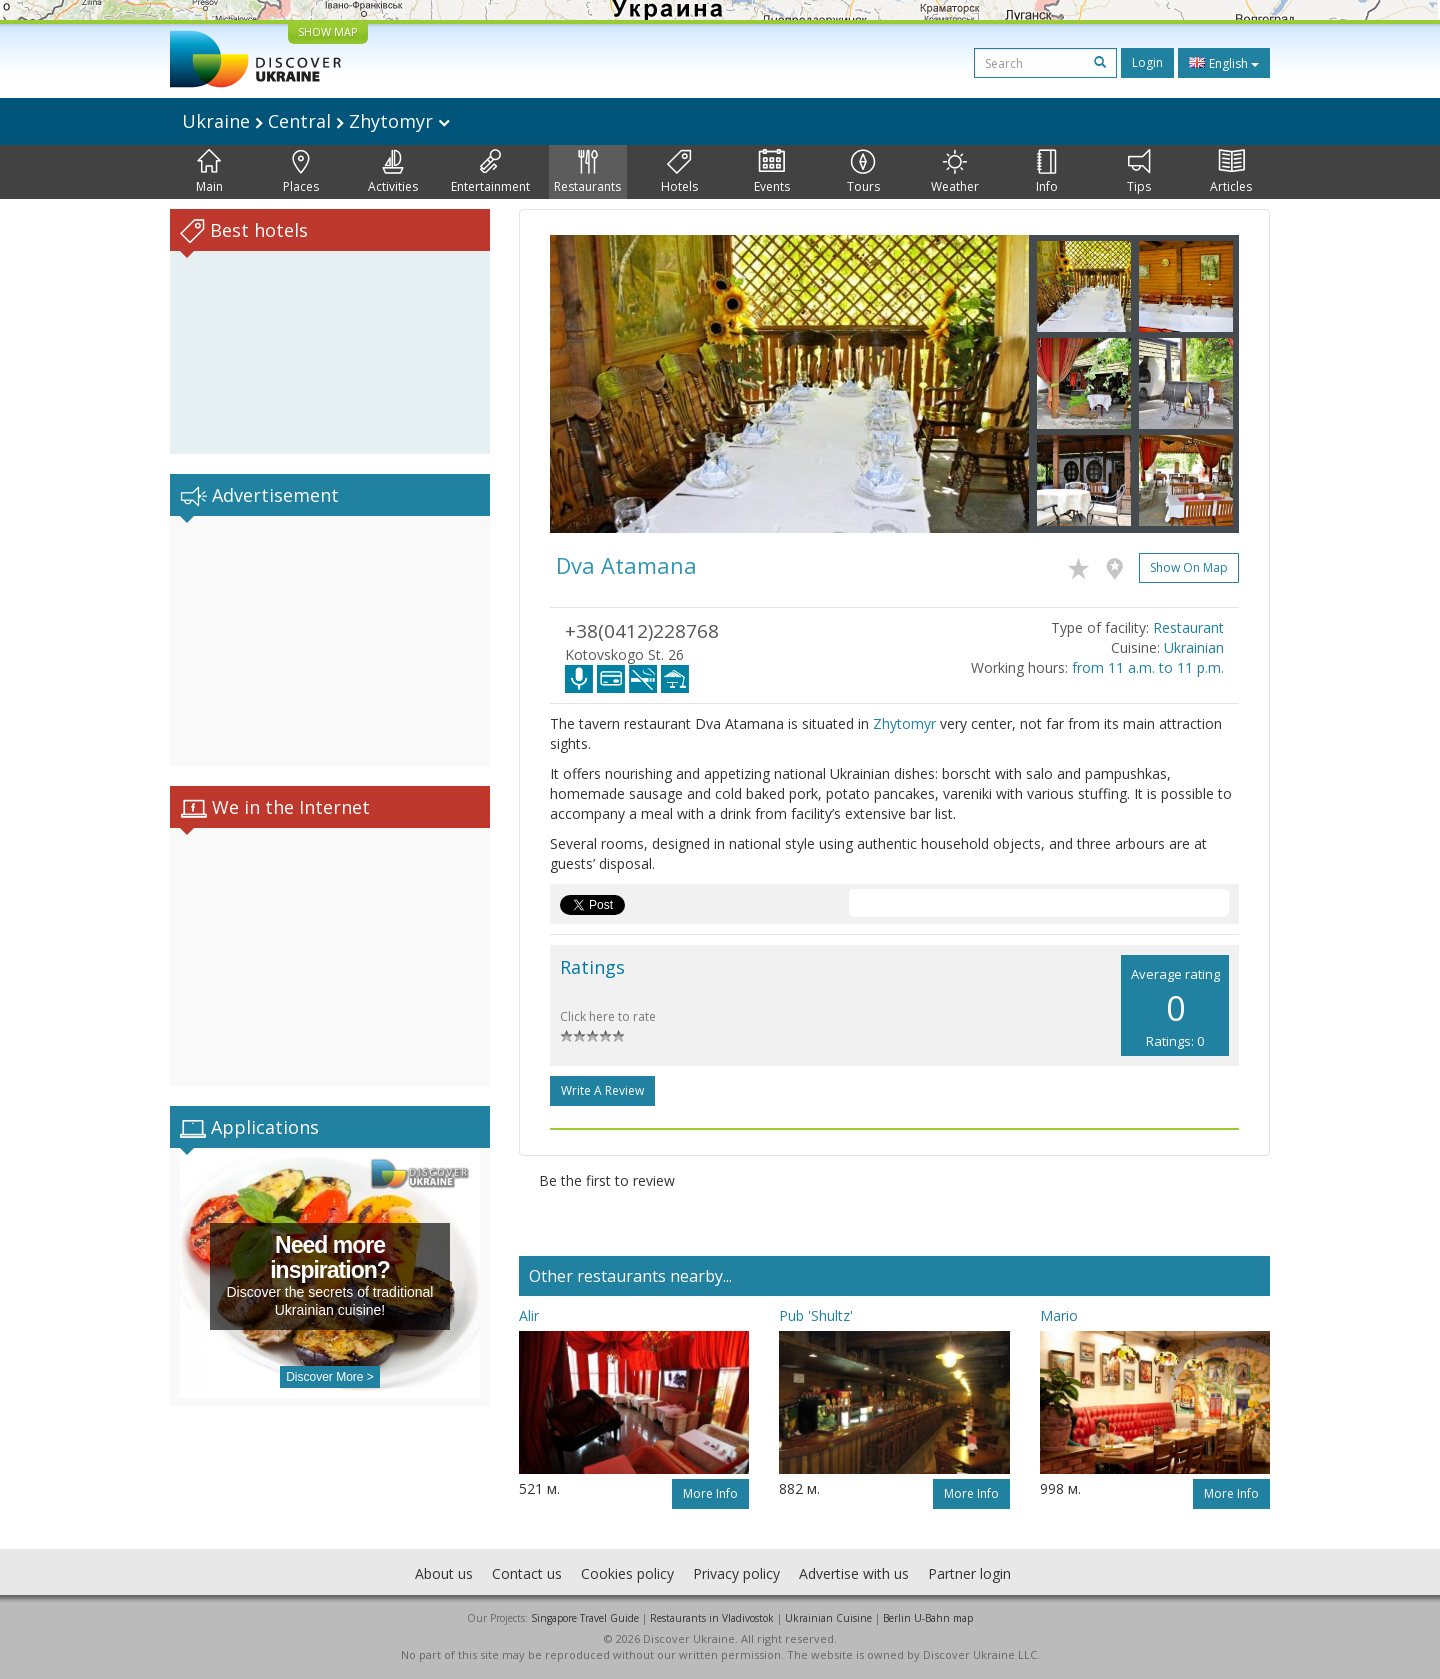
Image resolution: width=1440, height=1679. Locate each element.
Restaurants (587, 172)
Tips (1139, 172)
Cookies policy (627, 1573)
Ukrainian (1194, 647)
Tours (863, 172)
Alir (529, 1315)
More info (710, 1493)
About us (444, 1573)
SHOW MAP (328, 31)
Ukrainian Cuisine (828, 1618)
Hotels (679, 172)
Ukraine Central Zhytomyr (316, 121)
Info (1047, 172)
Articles (1231, 172)
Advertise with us (854, 1573)
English (1224, 63)
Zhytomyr (904, 723)
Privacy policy (736, 1573)
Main (209, 172)
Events (772, 172)
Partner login (969, 1573)
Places (301, 172)
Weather (955, 172)
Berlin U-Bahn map (928, 1618)
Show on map (1189, 567)
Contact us (527, 1573)
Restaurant (1188, 627)
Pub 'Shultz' (816, 1315)
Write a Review (602, 1090)
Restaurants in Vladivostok (712, 1618)
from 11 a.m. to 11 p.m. (1148, 667)
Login (1147, 62)
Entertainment (490, 172)
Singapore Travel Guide (585, 1618)
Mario (1059, 1315)
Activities (393, 172)
